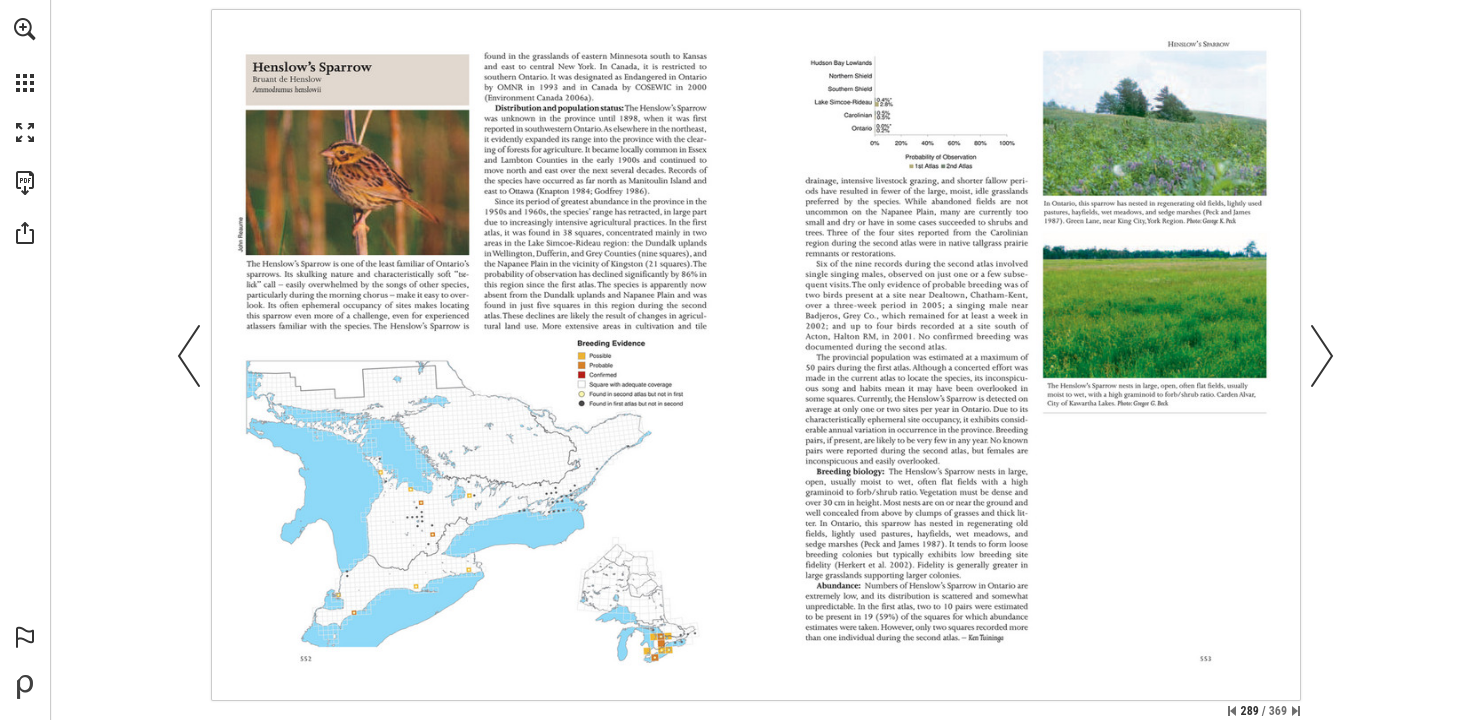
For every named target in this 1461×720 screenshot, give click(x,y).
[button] (25, 29)
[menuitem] (25, 55)
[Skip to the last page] (1296, 711)
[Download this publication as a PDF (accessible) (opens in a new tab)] (25, 183)
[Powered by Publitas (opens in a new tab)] (25, 687)
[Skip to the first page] (1232, 711)
